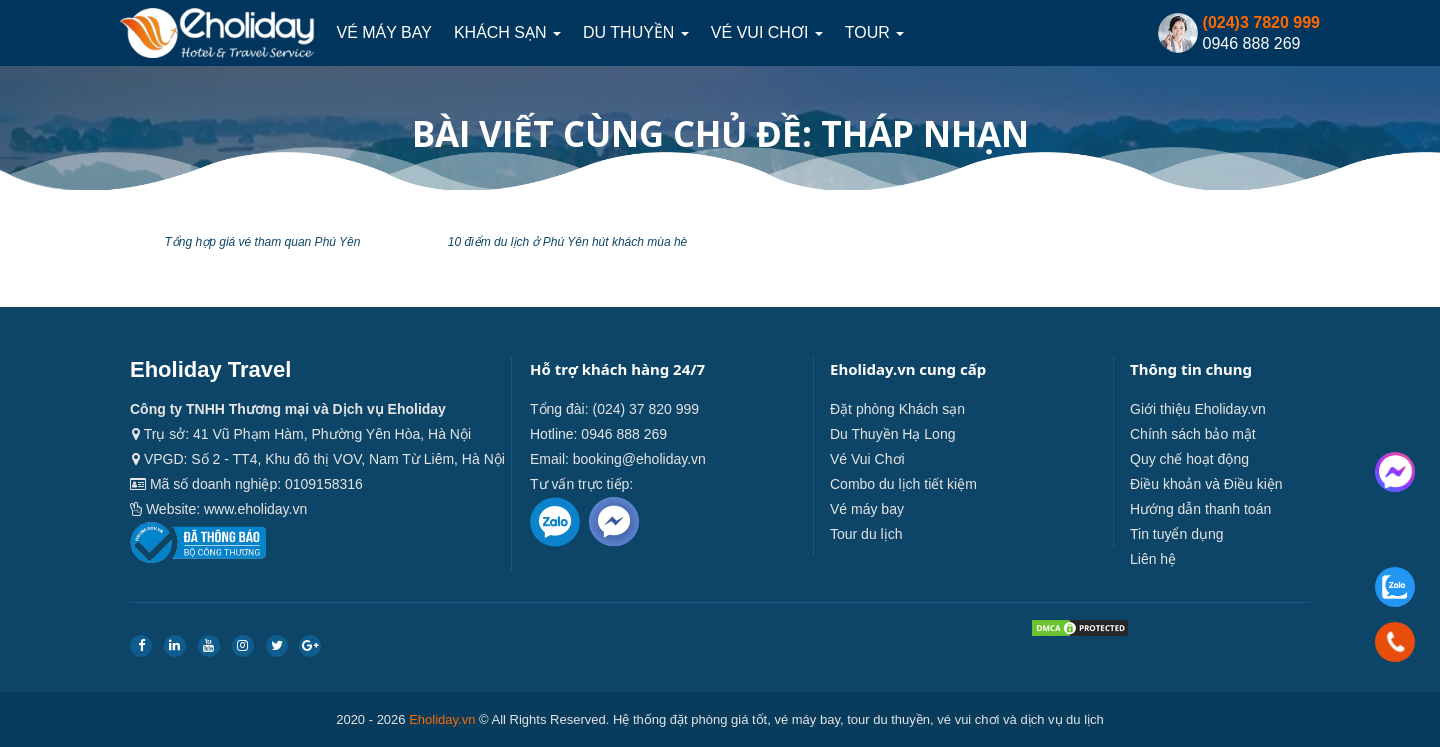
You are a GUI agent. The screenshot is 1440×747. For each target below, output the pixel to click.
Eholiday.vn (442, 719)
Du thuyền (636, 32)
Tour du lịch (866, 534)
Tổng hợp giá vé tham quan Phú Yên (263, 242)
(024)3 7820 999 (1261, 22)
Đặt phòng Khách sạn (897, 409)
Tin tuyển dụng (1177, 534)
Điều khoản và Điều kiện (1206, 484)
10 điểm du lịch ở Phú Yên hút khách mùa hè (568, 242)
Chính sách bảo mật (1193, 434)
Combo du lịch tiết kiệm (903, 484)
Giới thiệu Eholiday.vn (1198, 409)
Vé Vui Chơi (767, 32)
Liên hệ (1153, 559)
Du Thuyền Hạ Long (892, 434)
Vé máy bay (383, 32)
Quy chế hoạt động (1189, 459)
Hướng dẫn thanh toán (1200, 509)
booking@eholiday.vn (639, 459)
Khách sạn (507, 32)
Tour (874, 32)
